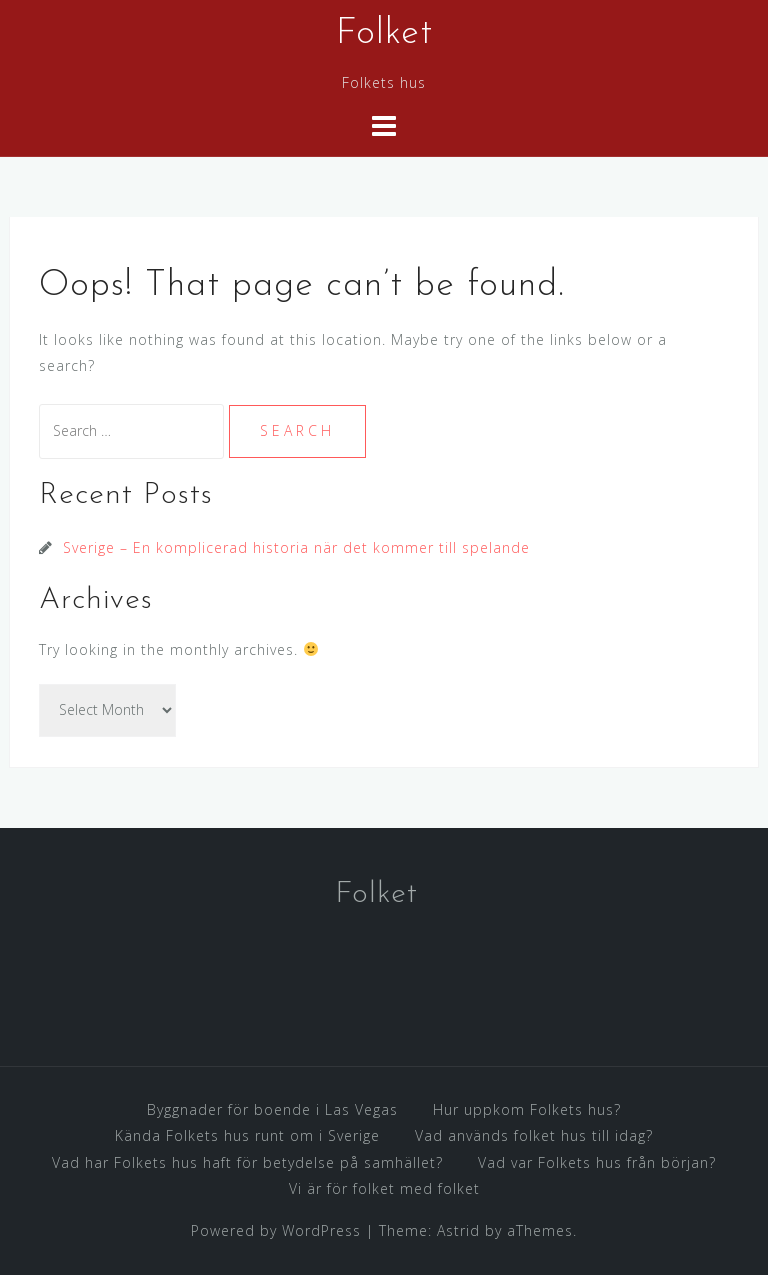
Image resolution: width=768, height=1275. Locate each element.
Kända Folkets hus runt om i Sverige (247, 1135)
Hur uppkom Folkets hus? (527, 1109)
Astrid (458, 1230)
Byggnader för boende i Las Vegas (272, 1109)
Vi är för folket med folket (384, 1188)
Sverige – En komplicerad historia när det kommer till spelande (296, 547)
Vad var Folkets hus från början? (597, 1162)
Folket (384, 34)
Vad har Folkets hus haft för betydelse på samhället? (247, 1162)
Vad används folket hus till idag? (534, 1135)
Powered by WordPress (276, 1230)
